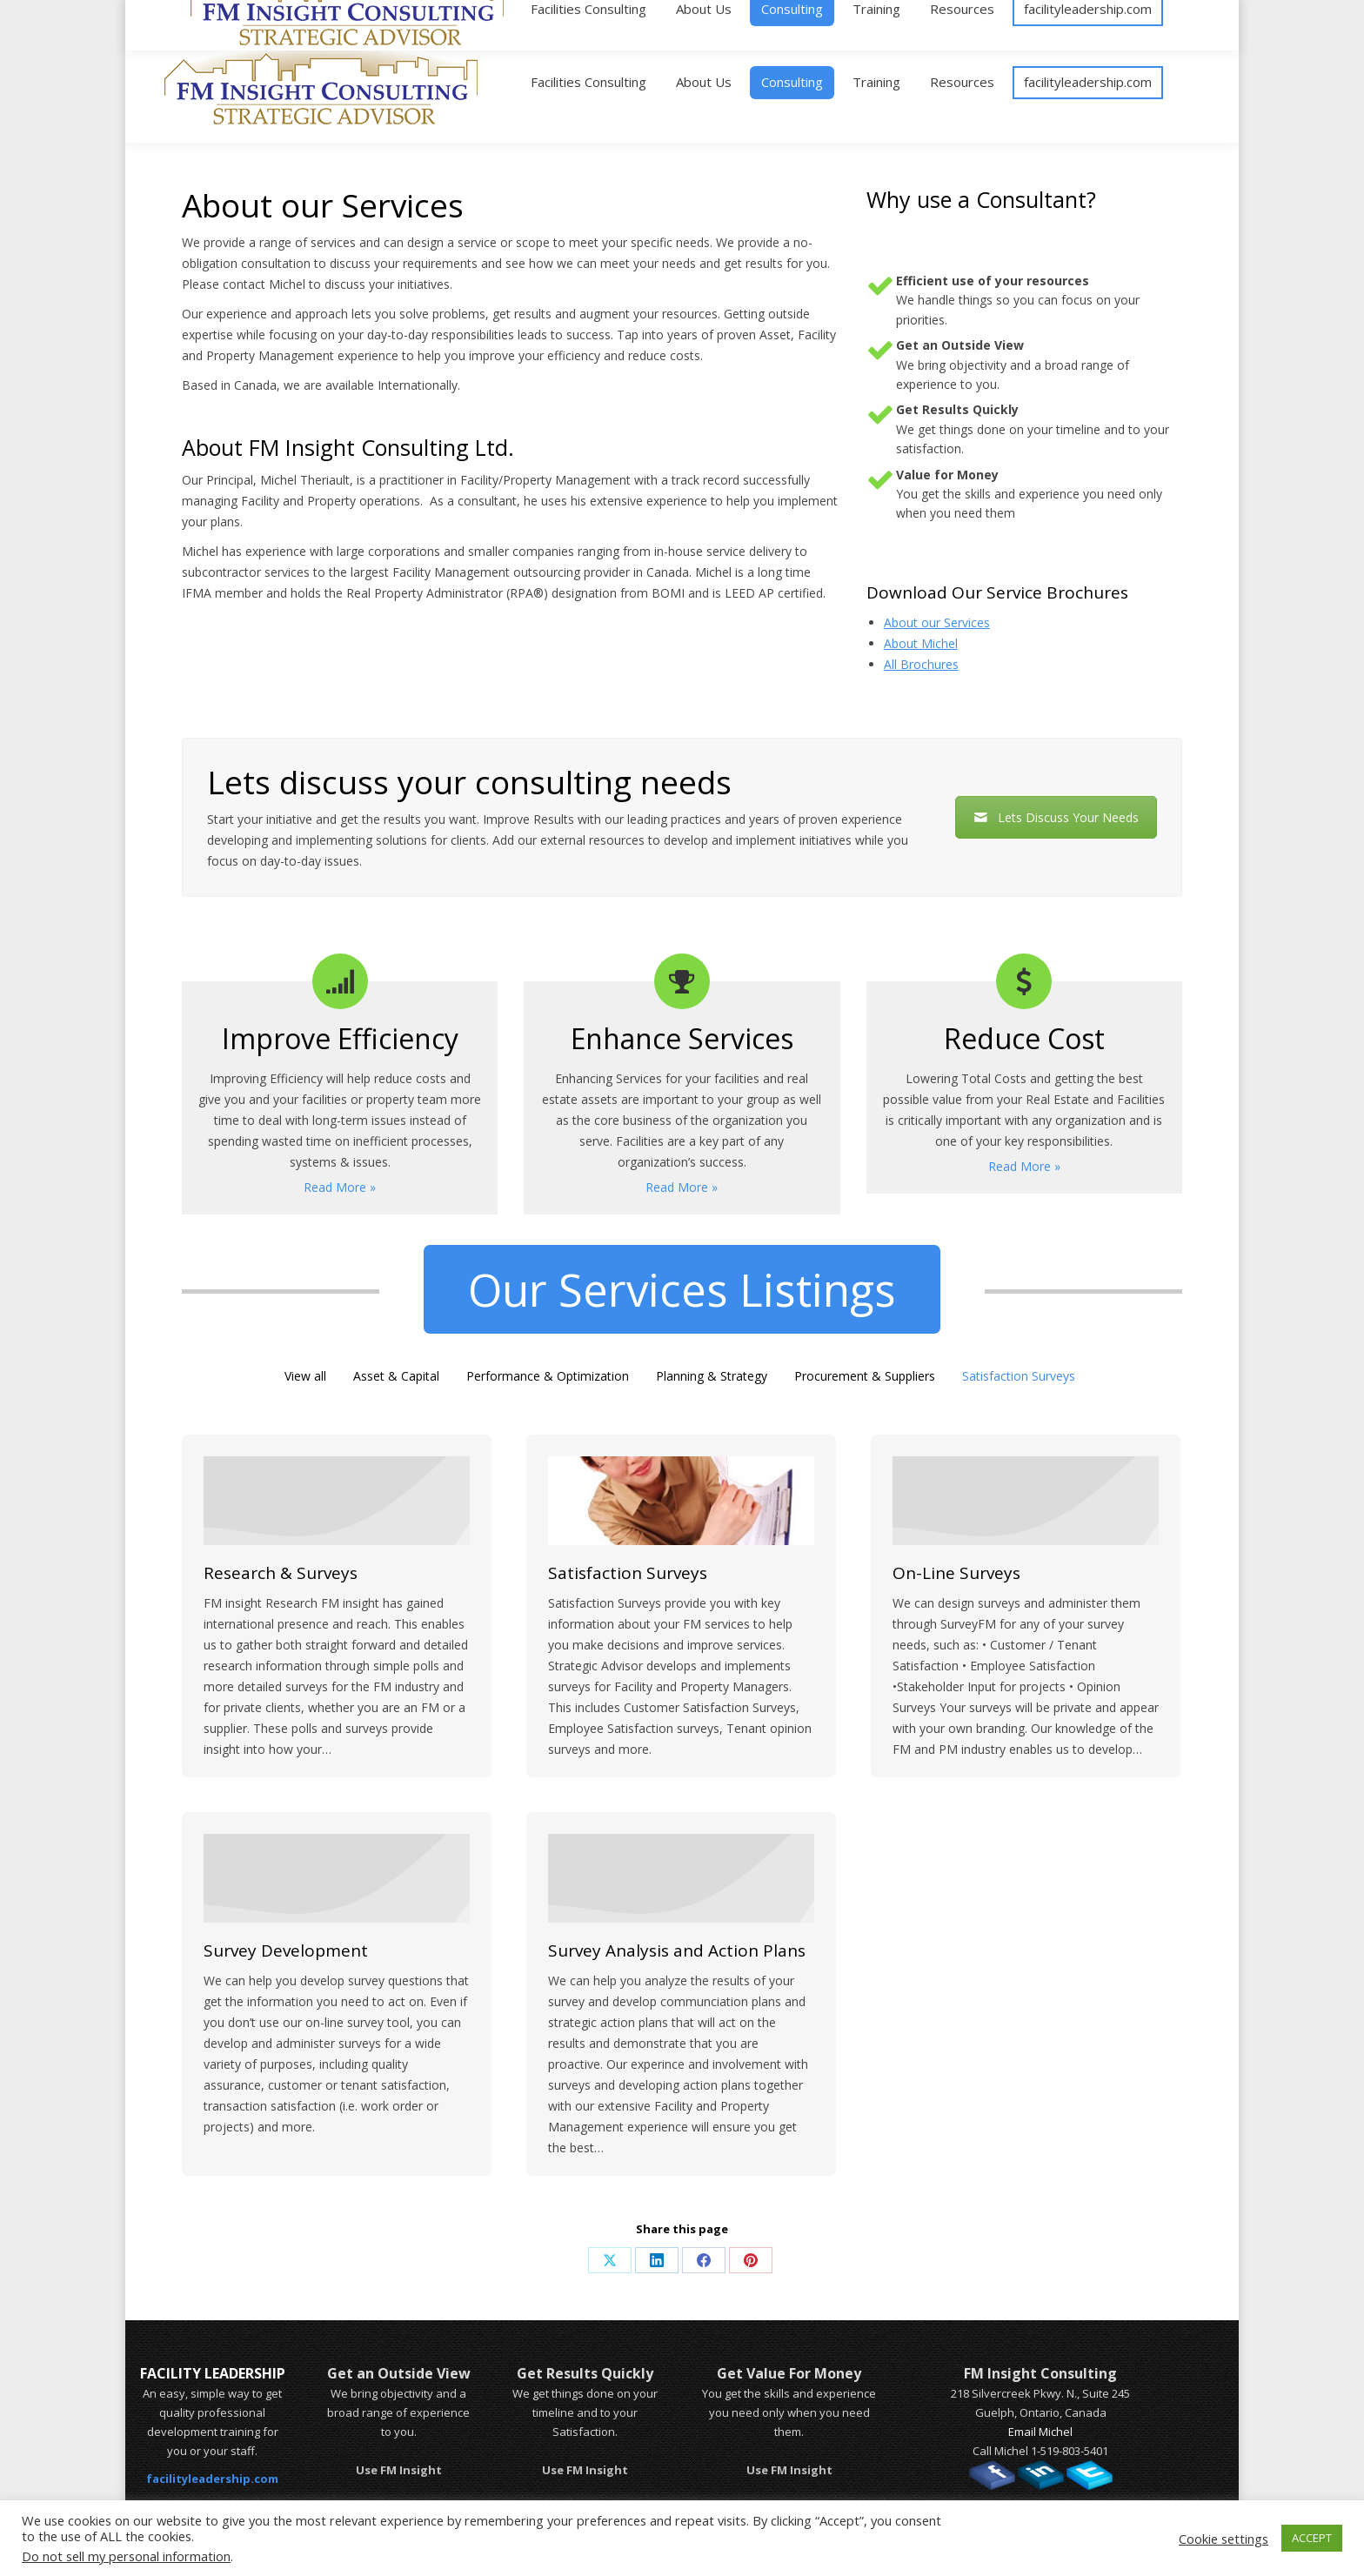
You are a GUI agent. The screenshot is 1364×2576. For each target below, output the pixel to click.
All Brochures (921, 664)
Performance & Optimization (547, 1376)
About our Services (937, 622)
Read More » (340, 1187)
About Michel (921, 643)
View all (305, 1376)
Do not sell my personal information (126, 2556)
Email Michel (1040, 2431)
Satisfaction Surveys (1018, 1376)
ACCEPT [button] (1312, 2538)
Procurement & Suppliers (864, 1376)
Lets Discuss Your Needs (1056, 817)
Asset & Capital (396, 1376)
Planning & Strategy (711, 1376)
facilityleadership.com (212, 2478)
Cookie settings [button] (1223, 2538)
